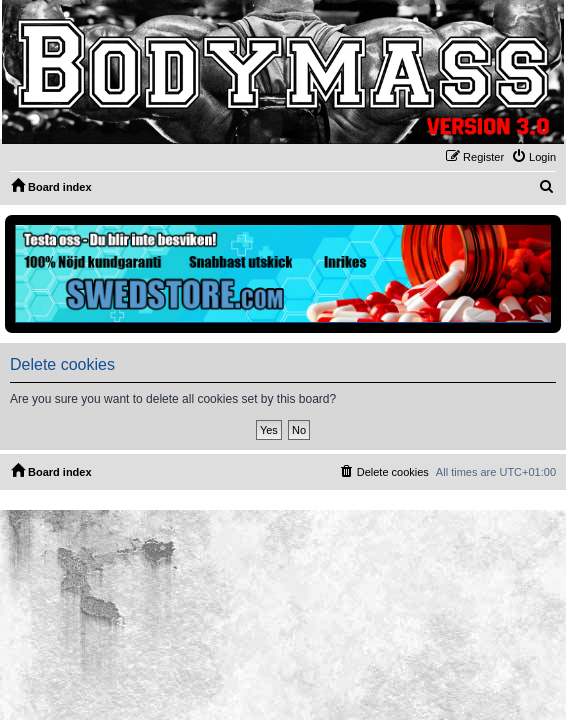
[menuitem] (533, 157)
